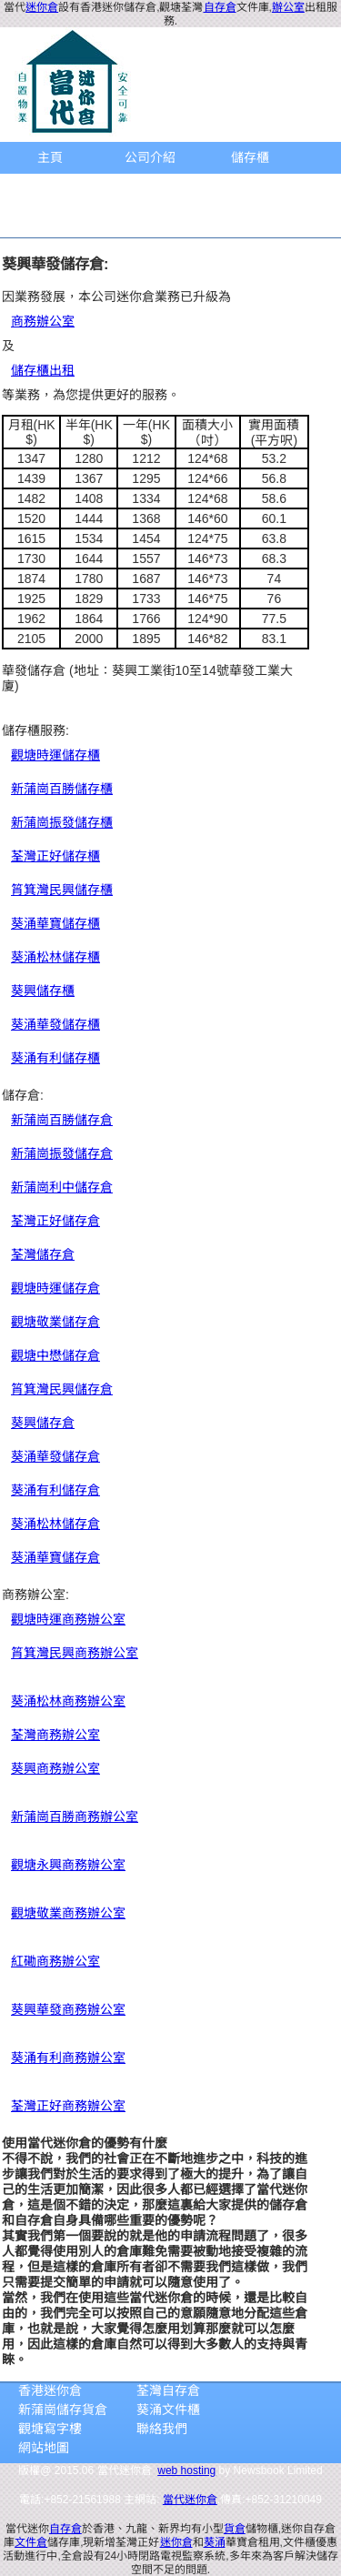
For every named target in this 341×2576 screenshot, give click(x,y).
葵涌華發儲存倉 (55, 1456)
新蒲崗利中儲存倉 (62, 1187)
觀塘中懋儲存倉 (55, 1355)
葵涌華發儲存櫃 (55, 1024)
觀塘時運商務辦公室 (68, 1619)
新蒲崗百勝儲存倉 (62, 1119)
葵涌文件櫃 (168, 2409)
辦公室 (288, 7)
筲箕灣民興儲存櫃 (62, 889)
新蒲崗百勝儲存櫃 (62, 788)
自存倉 (220, 7)
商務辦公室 (50, 189)
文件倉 (31, 2542)
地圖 (250, 189)
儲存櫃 (250, 157)
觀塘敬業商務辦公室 (68, 1913)
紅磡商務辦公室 (55, 1961)
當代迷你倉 (190, 2499)
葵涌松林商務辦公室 (68, 1701)
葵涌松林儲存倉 (55, 1523)
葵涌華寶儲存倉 (55, 1557)
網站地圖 (43, 2447)
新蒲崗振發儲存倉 (62, 1153)
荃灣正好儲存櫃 (55, 856)
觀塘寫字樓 (50, 2428)
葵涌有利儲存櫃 (55, 1058)
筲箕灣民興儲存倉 (62, 1389)
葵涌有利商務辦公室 (68, 2057)
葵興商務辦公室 (55, 1768)
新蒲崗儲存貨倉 (62, 2409)
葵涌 (215, 2542)
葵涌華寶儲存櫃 (55, 923)
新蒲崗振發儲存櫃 (62, 822)
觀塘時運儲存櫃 (55, 755)
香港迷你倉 (50, 2390)
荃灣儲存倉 (43, 1254)
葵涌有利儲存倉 (55, 1490)
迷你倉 (41, 7)
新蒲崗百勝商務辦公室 (74, 1816)
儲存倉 (150, 189)
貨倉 (235, 2528)
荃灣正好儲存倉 (55, 1220)
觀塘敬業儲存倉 (55, 1321)
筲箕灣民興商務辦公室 (74, 1652)
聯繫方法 (50, 221)
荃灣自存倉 (168, 2390)
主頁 (50, 157)
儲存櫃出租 (43, 370)
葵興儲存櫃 (43, 990)
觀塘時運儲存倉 (55, 1288)
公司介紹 (150, 157)
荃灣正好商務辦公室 (68, 2105)
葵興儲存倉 (43, 1422)
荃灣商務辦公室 (55, 1734)
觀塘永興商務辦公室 (68, 1864)
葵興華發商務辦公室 (68, 2009)
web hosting (186, 2470)
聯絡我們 (161, 2428)
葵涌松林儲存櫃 (55, 957)
